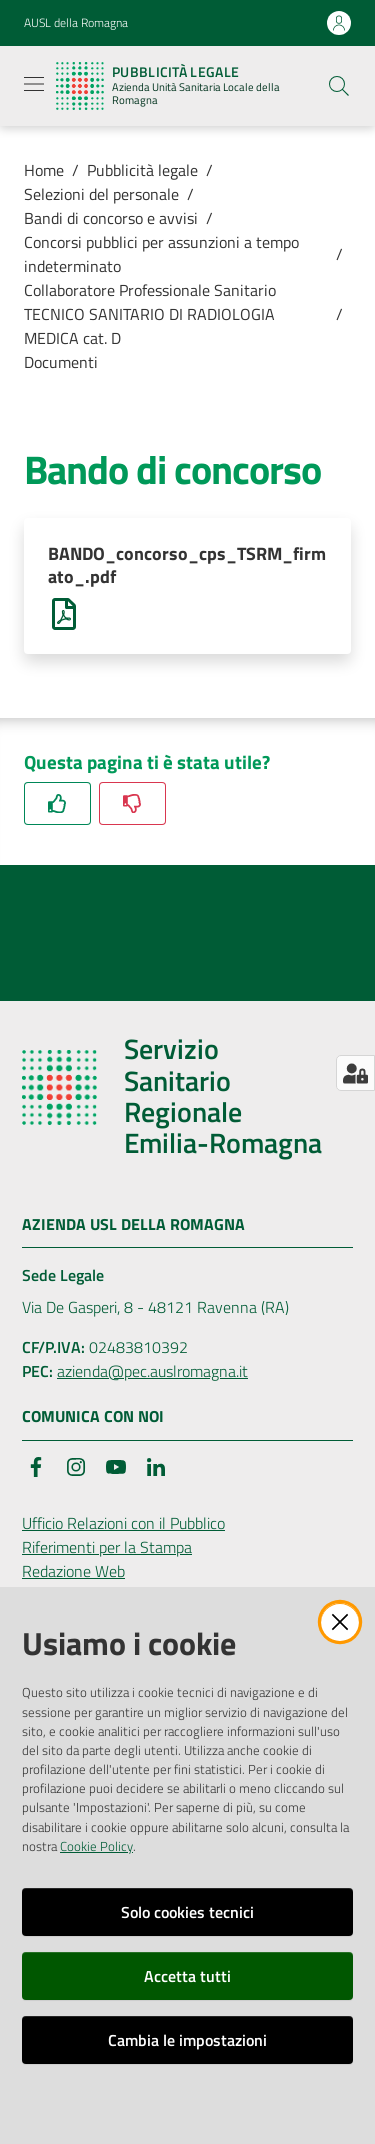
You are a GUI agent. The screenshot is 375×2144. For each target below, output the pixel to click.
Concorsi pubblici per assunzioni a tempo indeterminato (161, 254)
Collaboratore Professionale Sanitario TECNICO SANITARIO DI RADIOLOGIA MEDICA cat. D (150, 314)
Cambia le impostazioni (187, 2040)
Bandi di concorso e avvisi (111, 218)
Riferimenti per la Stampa (107, 1547)
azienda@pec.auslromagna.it (152, 1371)
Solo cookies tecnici (187, 1912)
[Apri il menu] (34, 84)
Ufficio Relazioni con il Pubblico (123, 1523)
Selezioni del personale (101, 194)
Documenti (61, 362)
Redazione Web (73, 1571)
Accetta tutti (187, 1976)
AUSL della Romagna (76, 23)
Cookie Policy (96, 1846)
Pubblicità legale (142, 170)
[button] (339, 86)
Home (44, 170)
